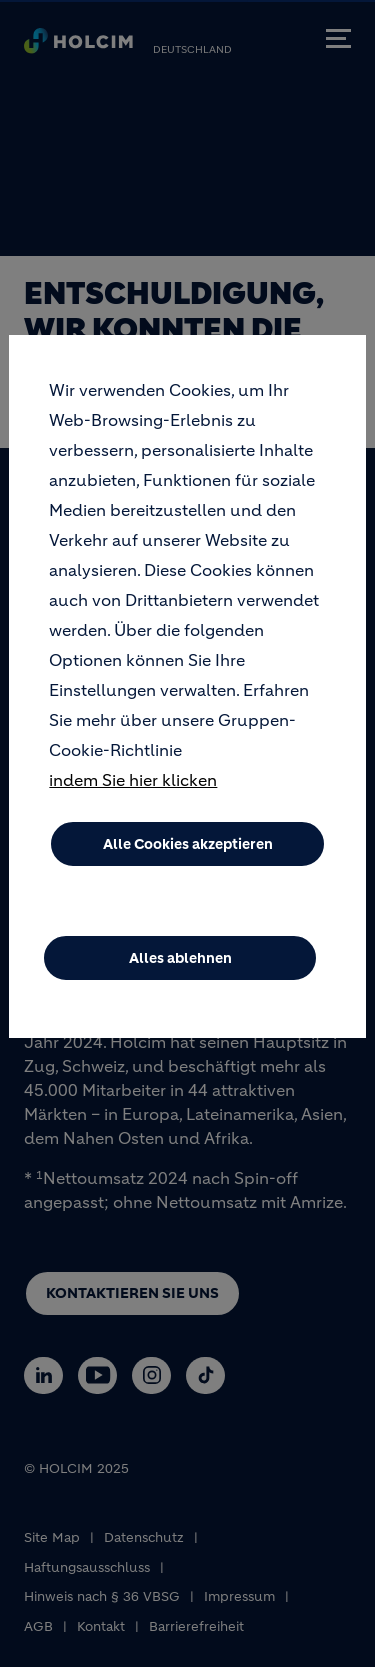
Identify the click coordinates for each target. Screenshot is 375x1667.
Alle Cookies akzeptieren (188, 868)
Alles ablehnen (180, 982)
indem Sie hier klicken (133, 804)
